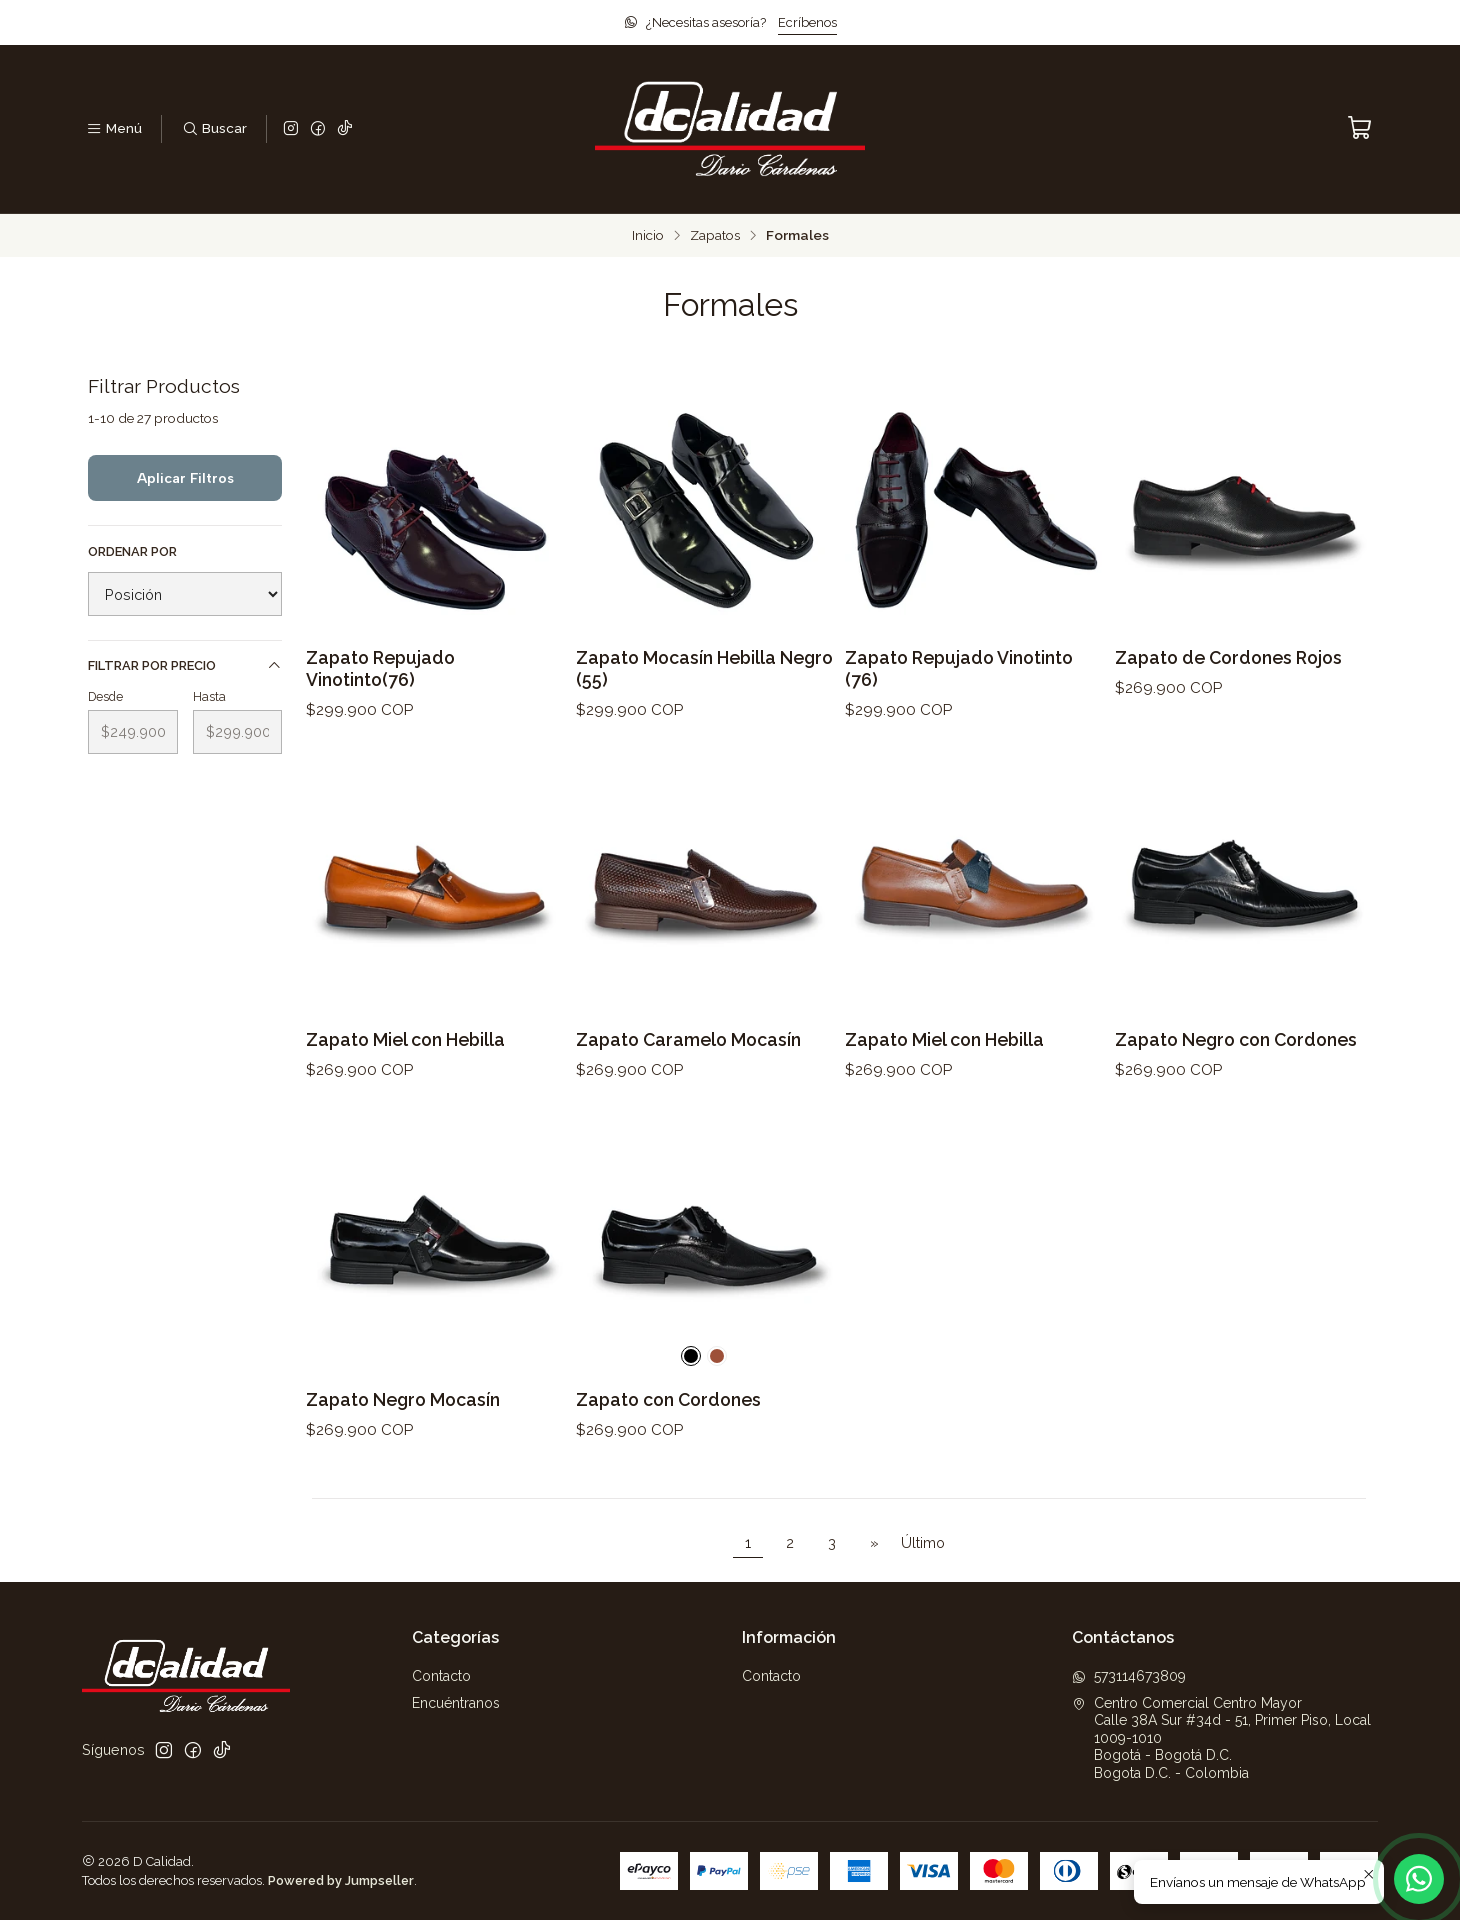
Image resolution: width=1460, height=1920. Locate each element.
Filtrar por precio (185, 666)
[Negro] (691, 1369)
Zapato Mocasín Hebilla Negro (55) (704, 668)
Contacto (441, 1676)
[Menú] (114, 129)
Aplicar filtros (185, 478)
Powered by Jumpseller (341, 1880)
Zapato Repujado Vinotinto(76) (380, 668)
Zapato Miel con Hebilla (405, 1052)
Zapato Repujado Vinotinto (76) (959, 668)
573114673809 (1129, 1676)
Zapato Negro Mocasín (403, 1412)
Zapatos (715, 236)
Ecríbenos (807, 22)
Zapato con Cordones (668, 1412)
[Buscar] (213, 129)
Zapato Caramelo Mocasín (688, 1052)
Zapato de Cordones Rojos (1228, 657)
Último (923, 1542)
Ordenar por (132, 551)
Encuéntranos (456, 1703)
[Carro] (1360, 128)
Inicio (648, 236)
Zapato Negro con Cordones (1236, 1052)
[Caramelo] (717, 1369)
